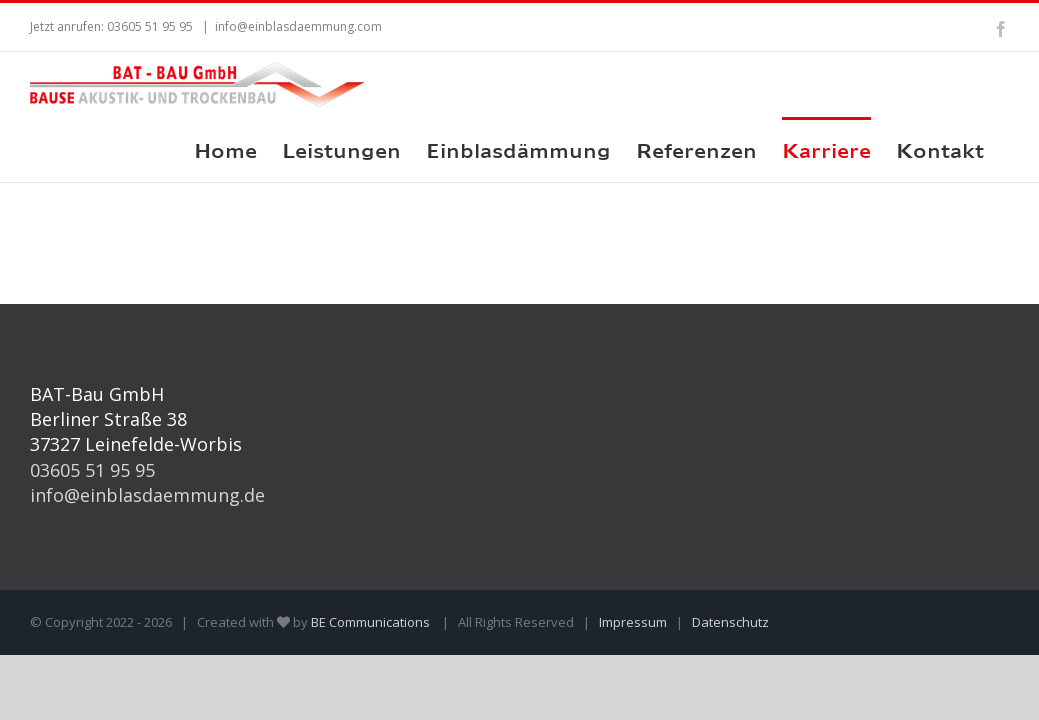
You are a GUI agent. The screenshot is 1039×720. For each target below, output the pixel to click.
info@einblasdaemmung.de (147, 495)
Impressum (633, 622)
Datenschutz (730, 622)
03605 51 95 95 (92, 470)
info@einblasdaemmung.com (298, 26)
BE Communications (372, 622)
